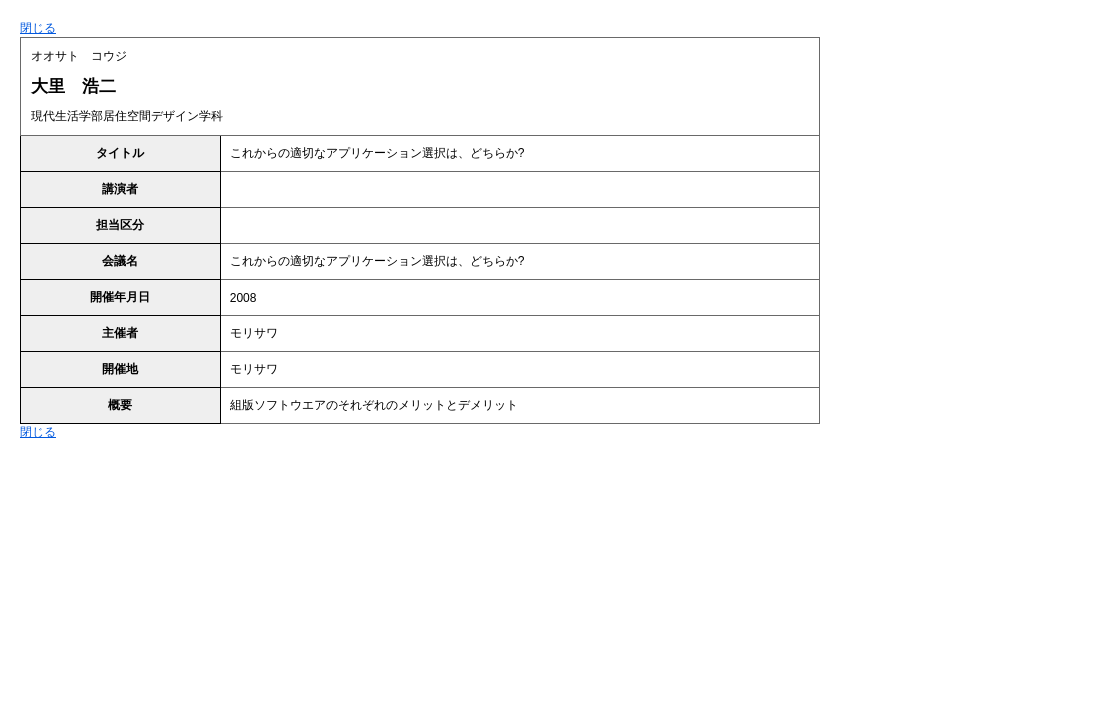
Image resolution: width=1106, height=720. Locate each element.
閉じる (38, 28)
